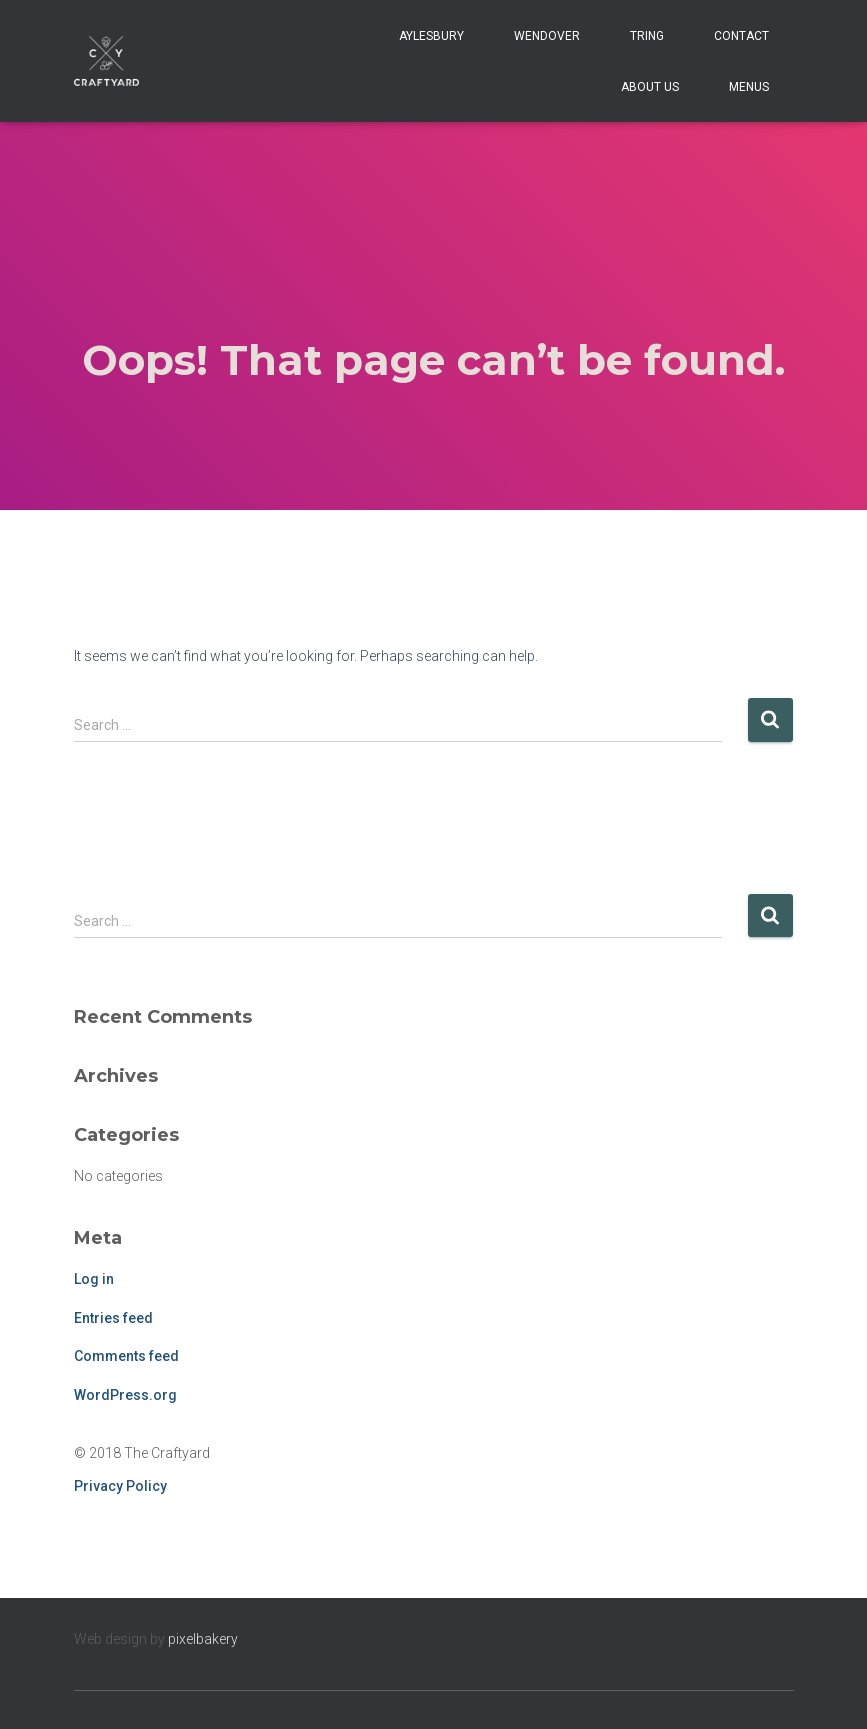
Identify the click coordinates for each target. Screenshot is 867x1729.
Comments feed (126, 1356)
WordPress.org (125, 1395)
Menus (749, 87)
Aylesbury (431, 36)
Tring (647, 36)
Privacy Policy (120, 1486)
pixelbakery (203, 1639)
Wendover (547, 36)
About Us (650, 87)
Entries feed (113, 1318)
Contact (741, 36)
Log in (94, 1279)
